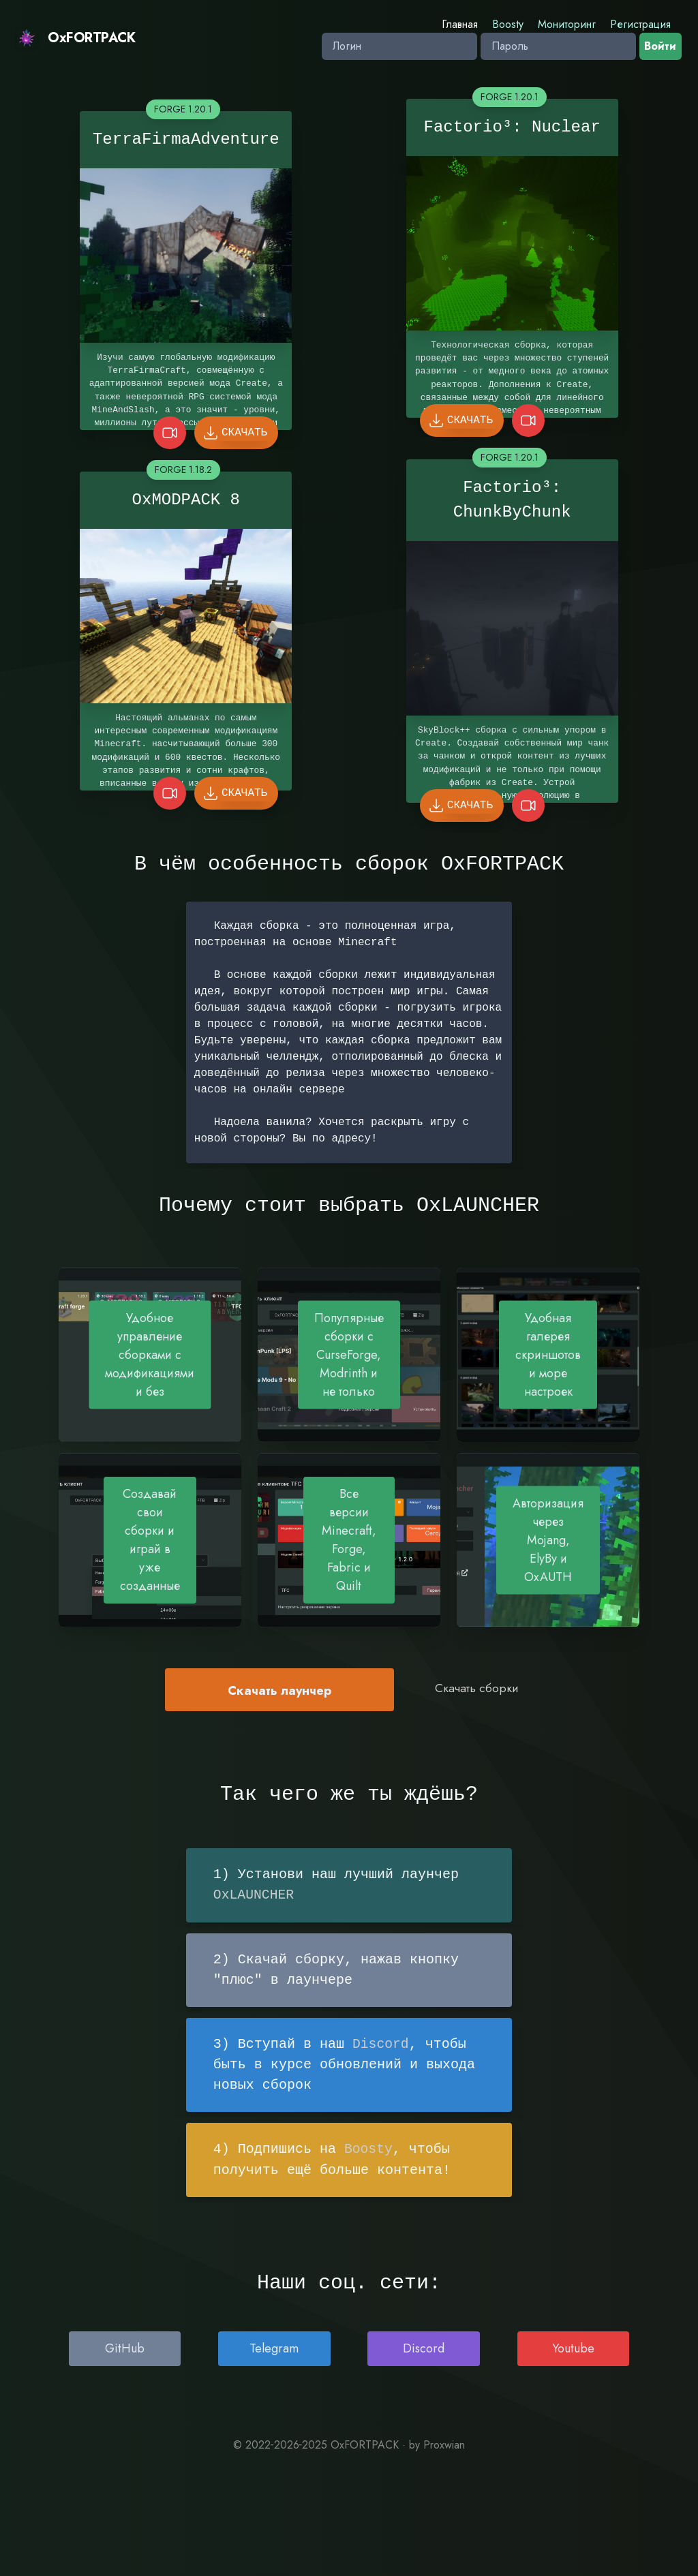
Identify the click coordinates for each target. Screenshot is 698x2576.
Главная (460, 24)
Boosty (508, 24)
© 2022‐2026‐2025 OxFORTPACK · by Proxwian (349, 2443)
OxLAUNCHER (254, 1895)
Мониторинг (567, 24)
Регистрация (640, 24)
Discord (381, 2043)
